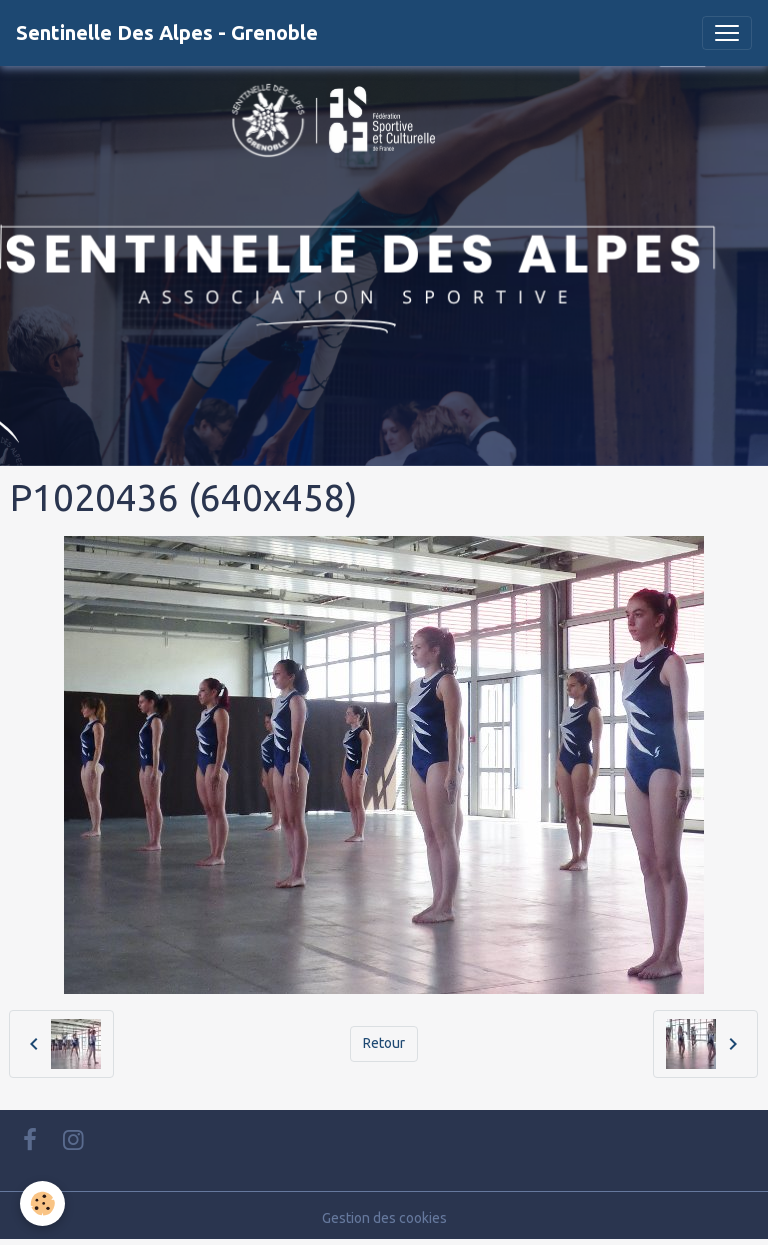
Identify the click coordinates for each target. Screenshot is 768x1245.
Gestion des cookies (384, 1218)
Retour (384, 1043)
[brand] (167, 33)
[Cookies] (42, 1203)
